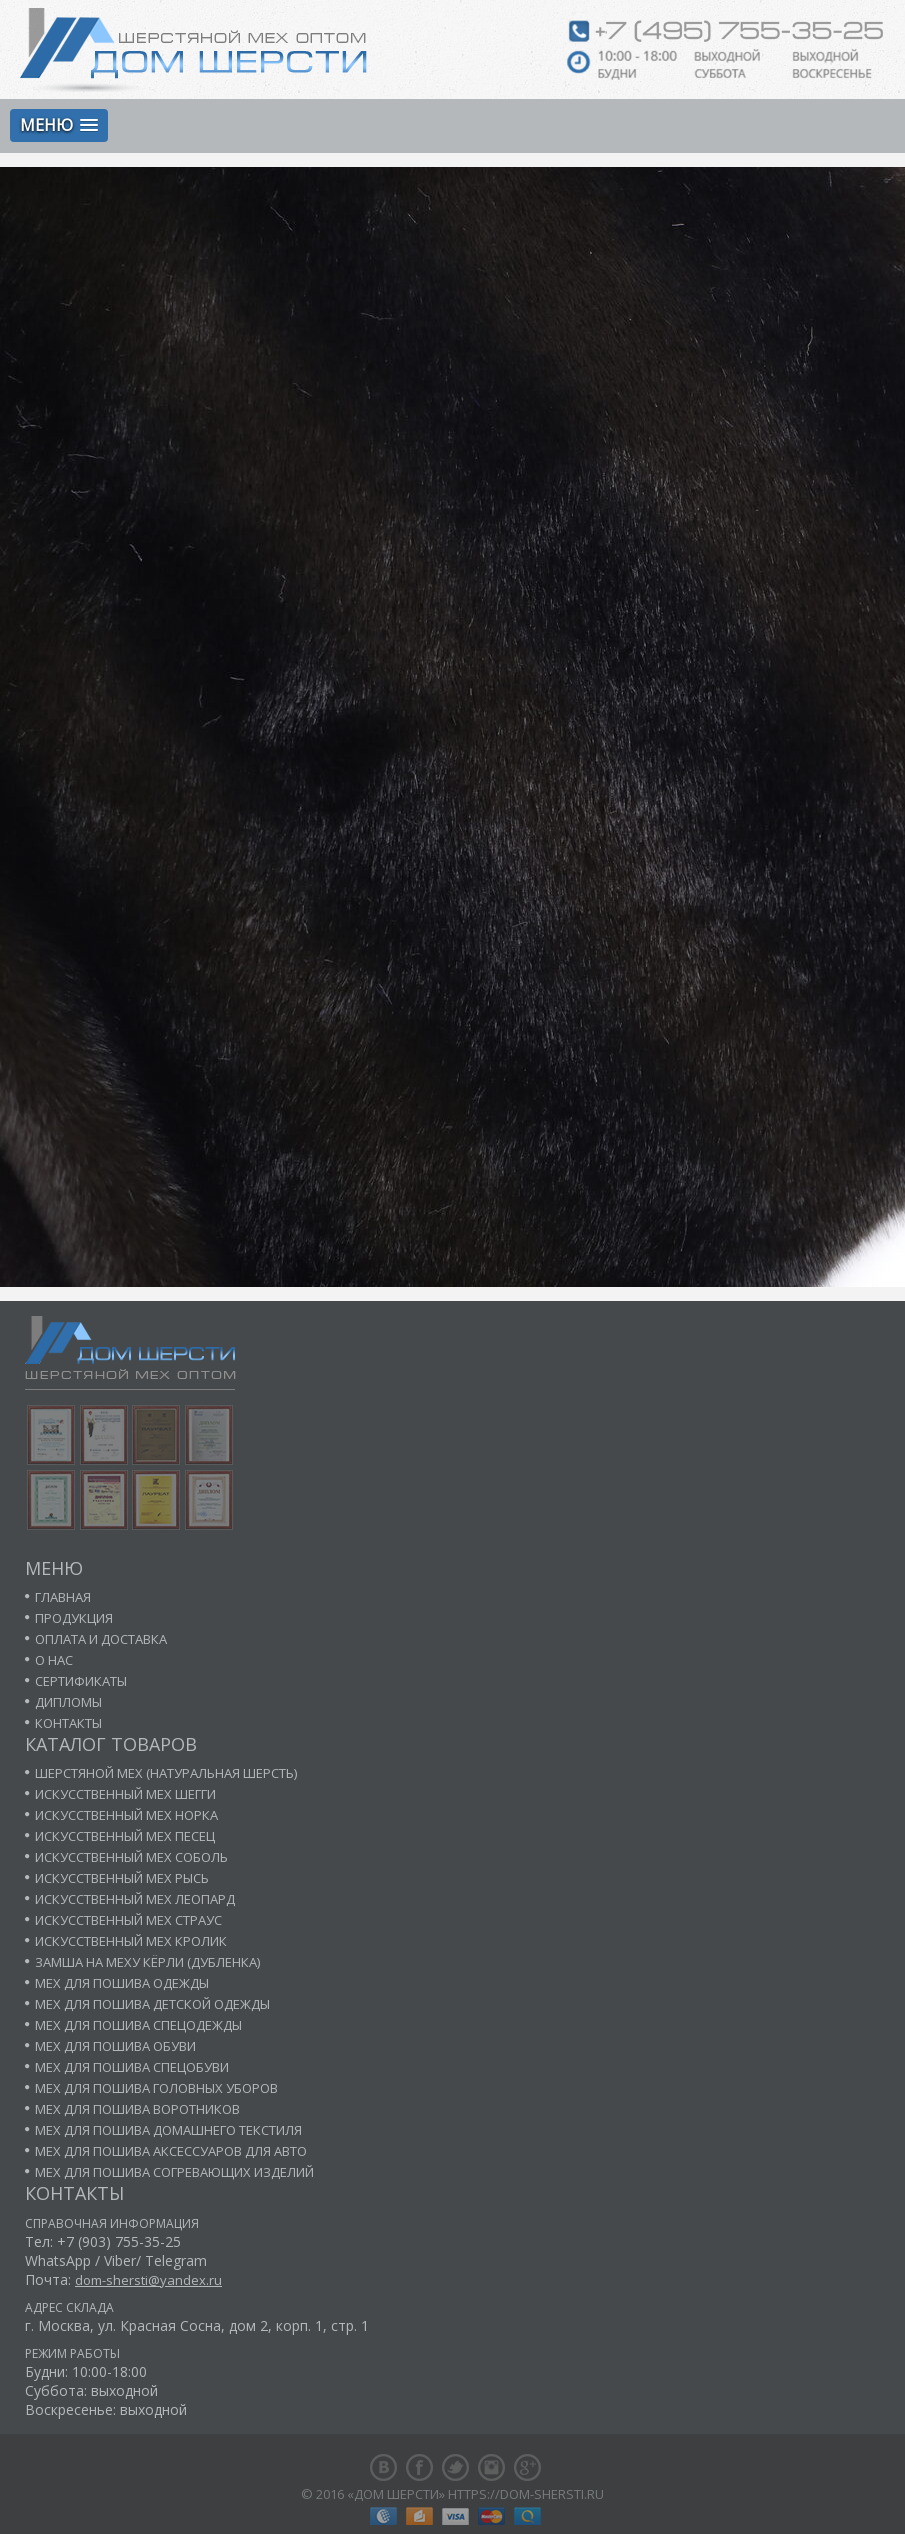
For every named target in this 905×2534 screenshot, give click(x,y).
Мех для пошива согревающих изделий (174, 2172)
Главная (63, 1597)
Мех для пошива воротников (137, 2109)
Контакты (68, 1723)
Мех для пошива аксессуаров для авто (171, 2151)
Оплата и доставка (101, 1639)
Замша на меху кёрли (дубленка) (147, 1962)
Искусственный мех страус (128, 1920)
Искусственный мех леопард (135, 1899)
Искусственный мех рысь (122, 1878)
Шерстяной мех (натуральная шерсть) (166, 1773)
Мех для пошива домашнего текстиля (168, 2130)
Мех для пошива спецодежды (138, 2025)
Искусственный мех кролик (131, 1941)
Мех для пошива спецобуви (132, 2067)
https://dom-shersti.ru (526, 2494)
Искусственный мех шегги (125, 1794)
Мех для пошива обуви (115, 2046)
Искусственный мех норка (126, 1815)
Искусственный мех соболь (131, 1857)
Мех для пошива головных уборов (156, 2088)
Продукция (74, 1618)
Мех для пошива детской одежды (152, 2004)
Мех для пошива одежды (122, 1983)
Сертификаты (81, 1681)
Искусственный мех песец (125, 1836)
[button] (59, 125)
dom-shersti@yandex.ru (148, 2280)
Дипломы (68, 1702)
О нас (54, 1660)
